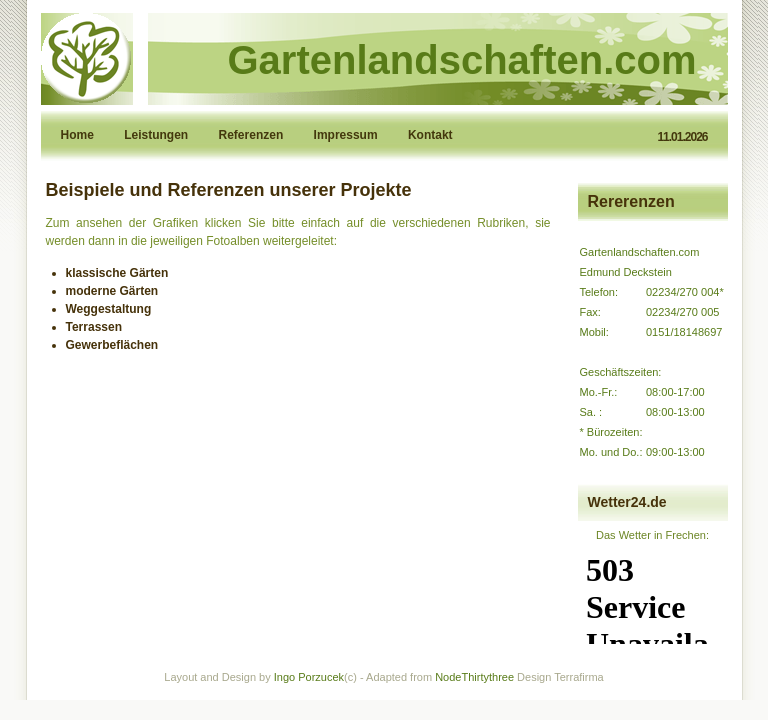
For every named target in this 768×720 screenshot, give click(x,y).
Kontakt (430, 135)
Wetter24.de (627, 502)
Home (79, 135)
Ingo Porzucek (309, 677)
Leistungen (157, 135)
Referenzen (253, 135)
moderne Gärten (112, 291)
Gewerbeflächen (112, 345)
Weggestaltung (109, 309)
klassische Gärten (117, 273)
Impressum (347, 135)
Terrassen (94, 327)
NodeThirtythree (474, 677)
